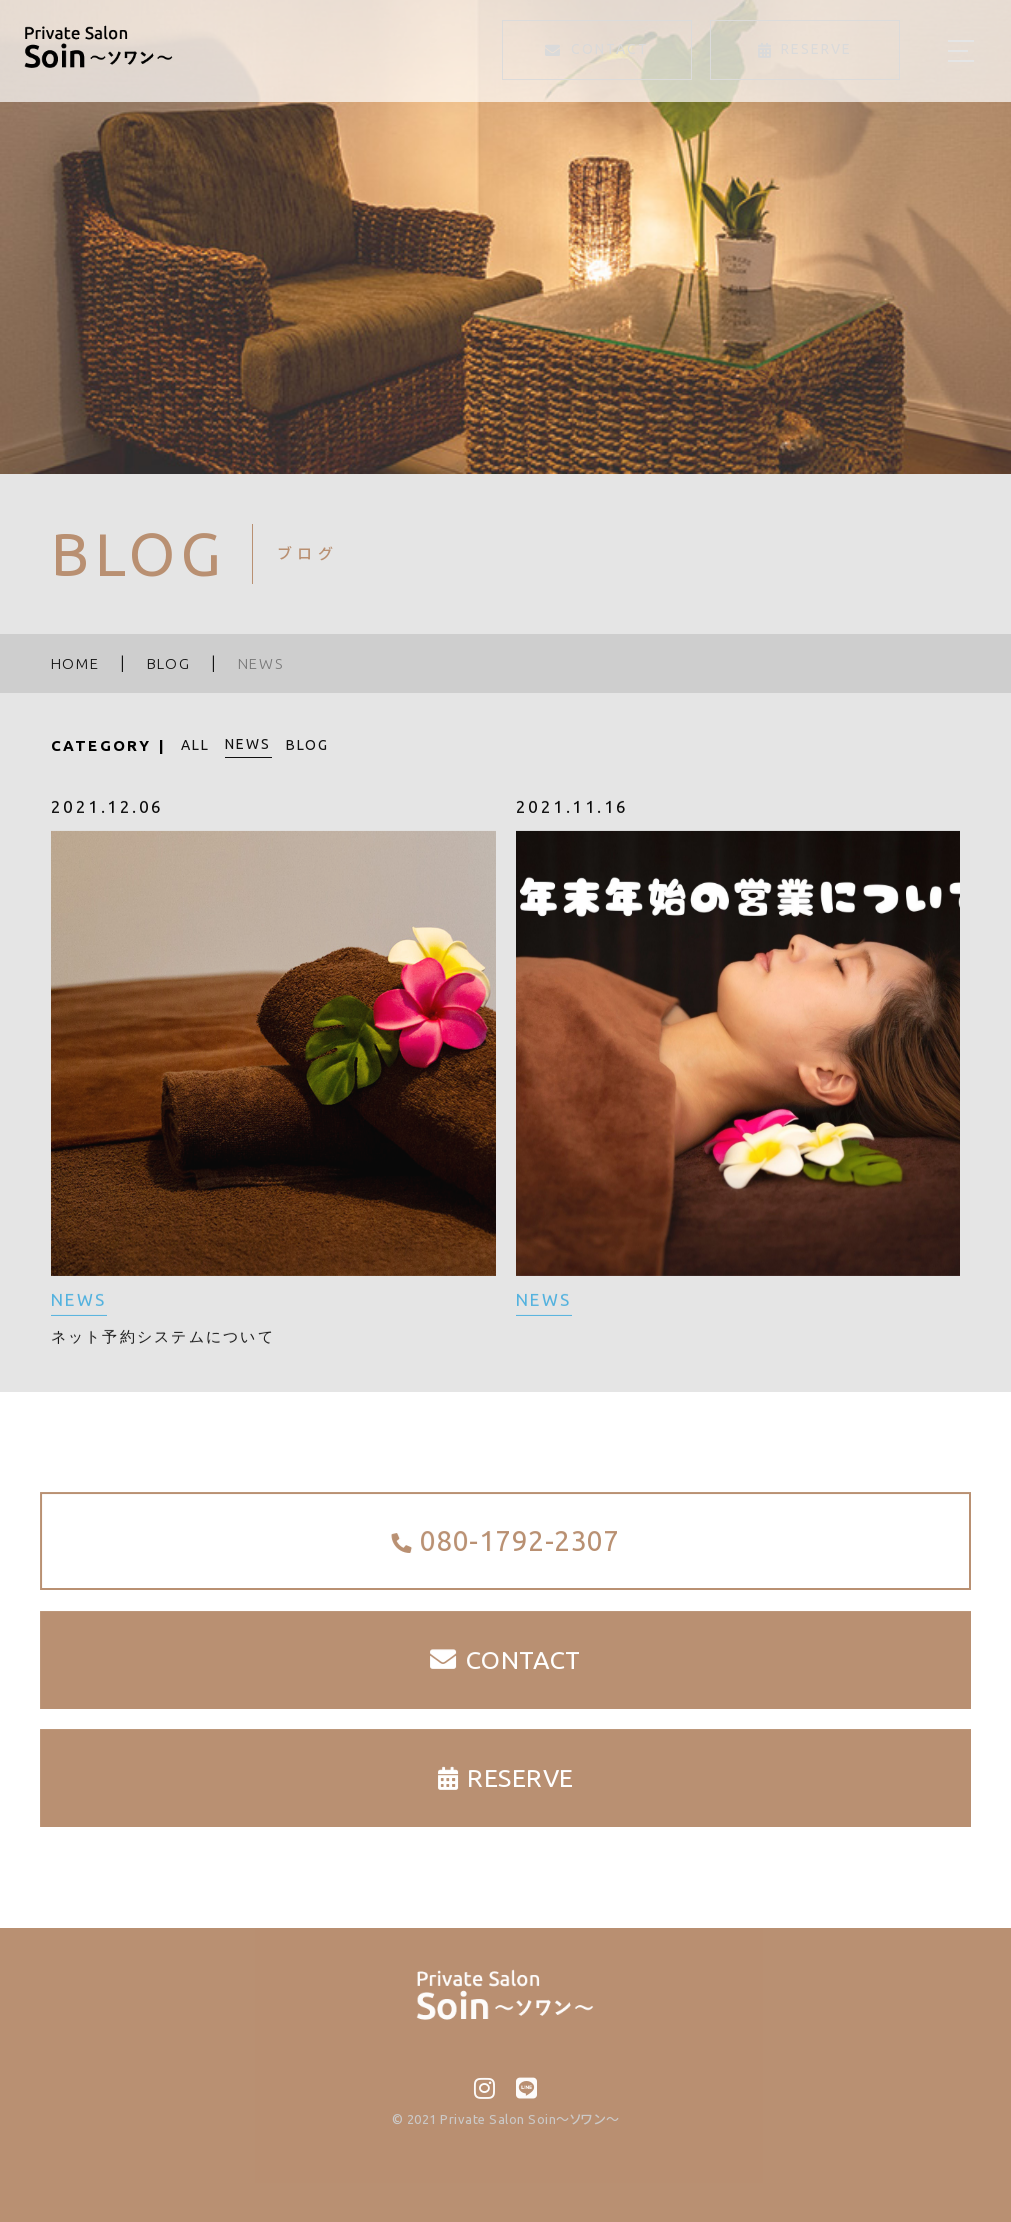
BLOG (308, 745)
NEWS (248, 744)
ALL (196, 745)
